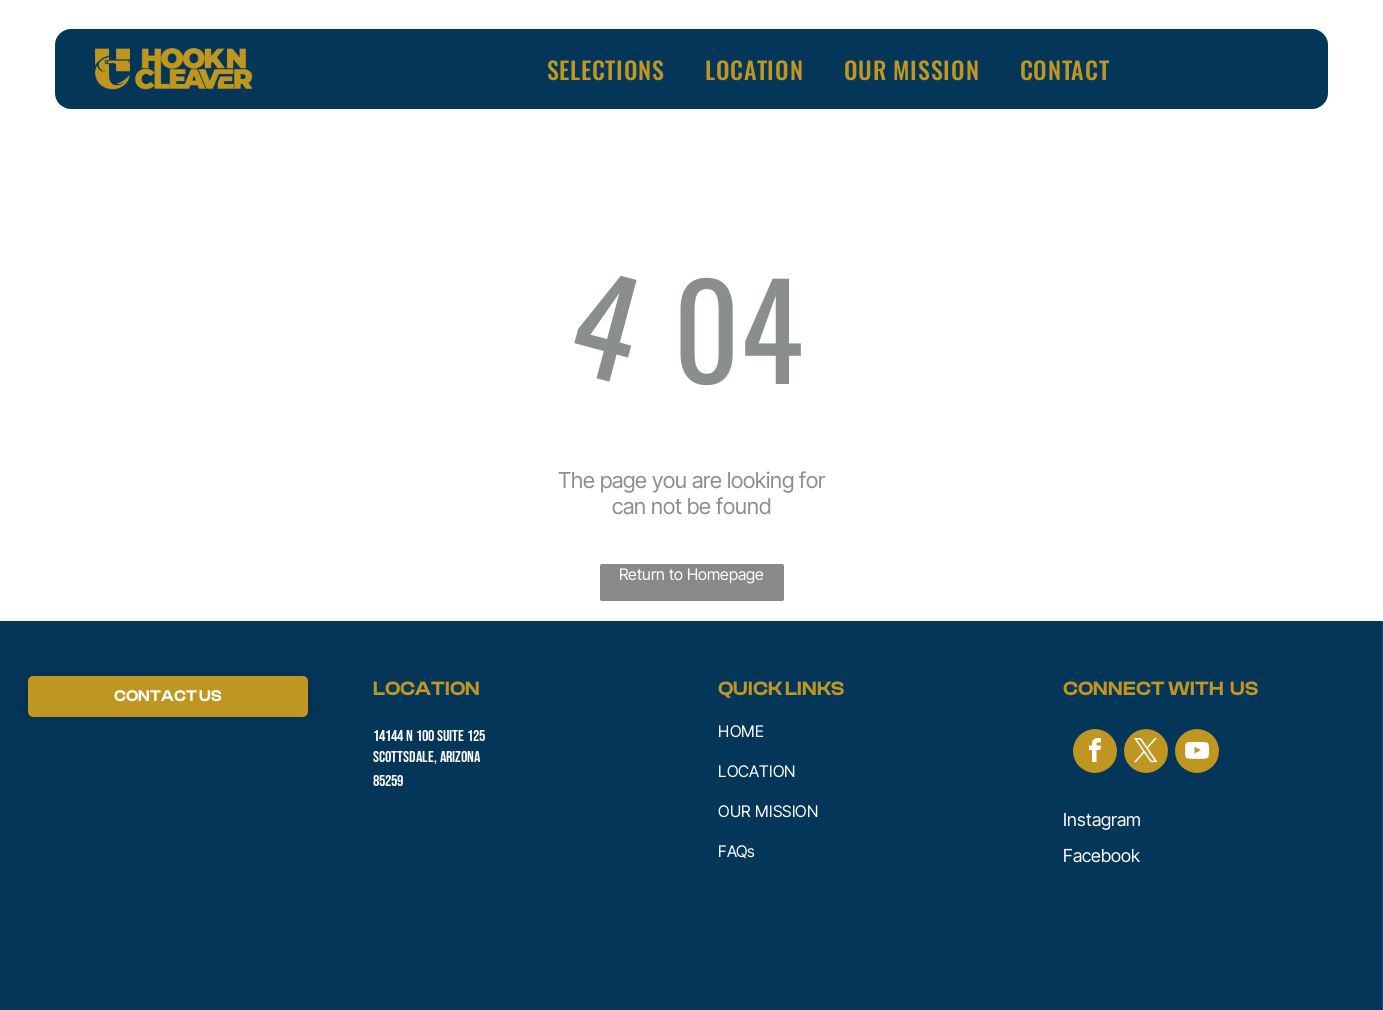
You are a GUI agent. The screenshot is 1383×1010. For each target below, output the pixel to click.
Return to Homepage (691, 574)
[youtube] (1197, 753)
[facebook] (1095, 753)
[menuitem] (606, 69)
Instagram (1102, 819)
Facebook (1101, 855)
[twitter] (1146, 753)
